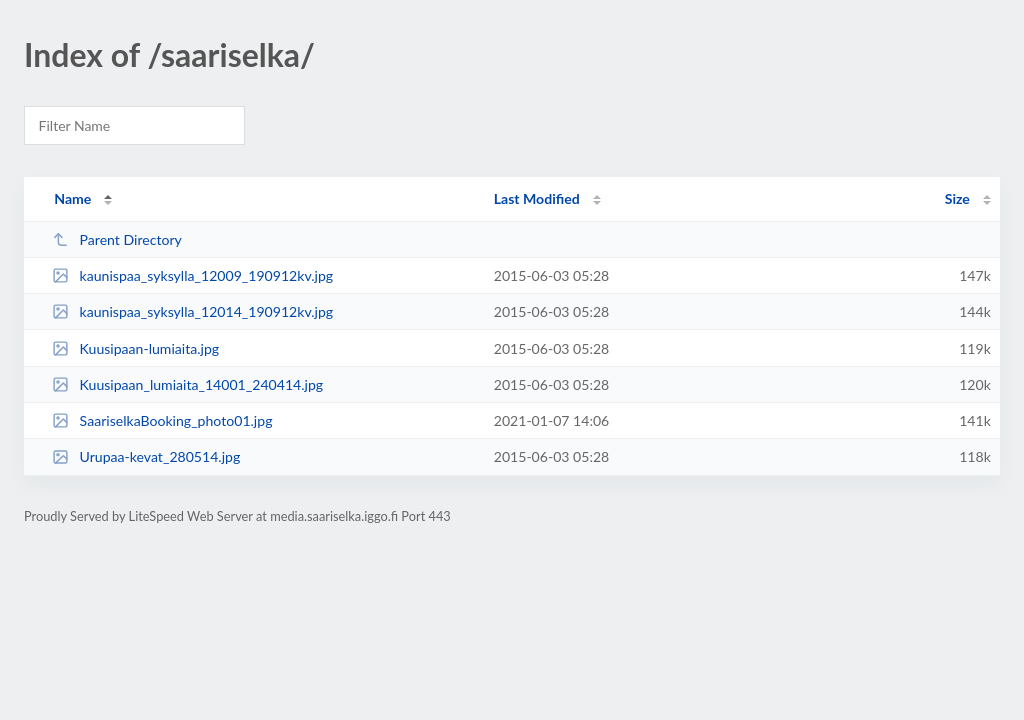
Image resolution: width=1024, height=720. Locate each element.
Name (72, 198)
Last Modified (537, 198)
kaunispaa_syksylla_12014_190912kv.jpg (192, 311)
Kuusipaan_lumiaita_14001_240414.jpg (187, 384)
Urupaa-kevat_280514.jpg (146, 456)
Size (957, 198)
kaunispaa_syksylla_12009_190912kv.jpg (192, 275)
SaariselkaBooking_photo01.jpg (162, 420)
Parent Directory (117, 239)
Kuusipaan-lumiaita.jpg (135, 348)
